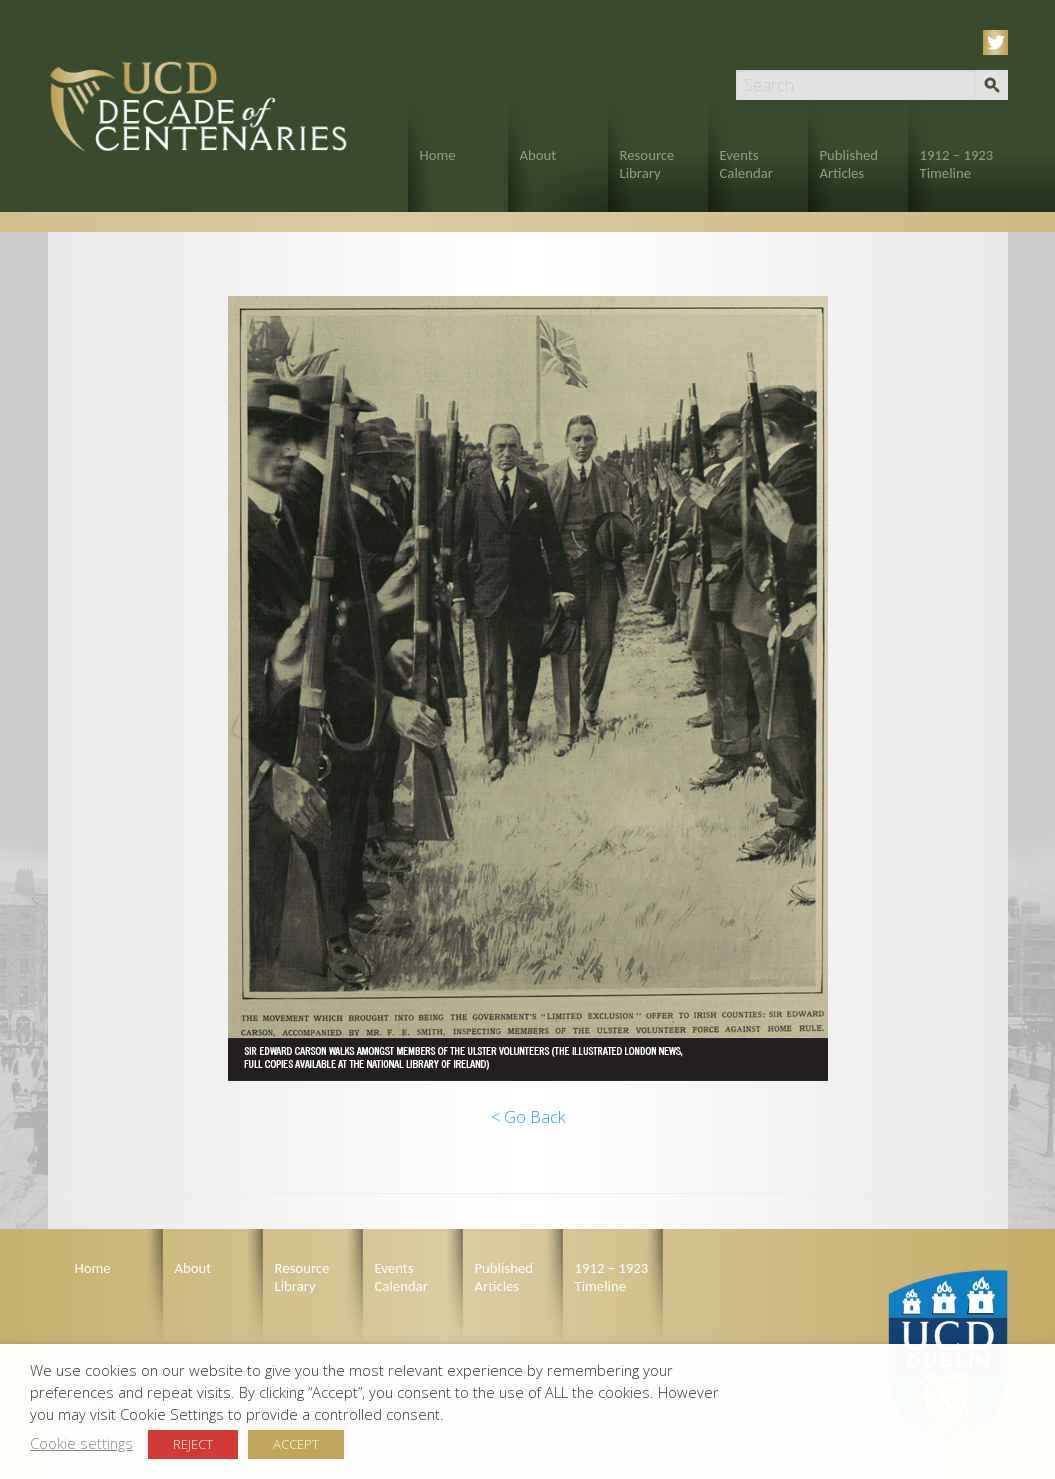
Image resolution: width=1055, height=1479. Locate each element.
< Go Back (528, 1117)
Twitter (999, 42)
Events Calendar (746, 164)
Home (438, 155)
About (538, 155)
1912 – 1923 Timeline (957, 164)
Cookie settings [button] (81, 1443)
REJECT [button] (193, 1444)
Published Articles (849, 164)
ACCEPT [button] (296, 1444)
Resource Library (647, 164)
